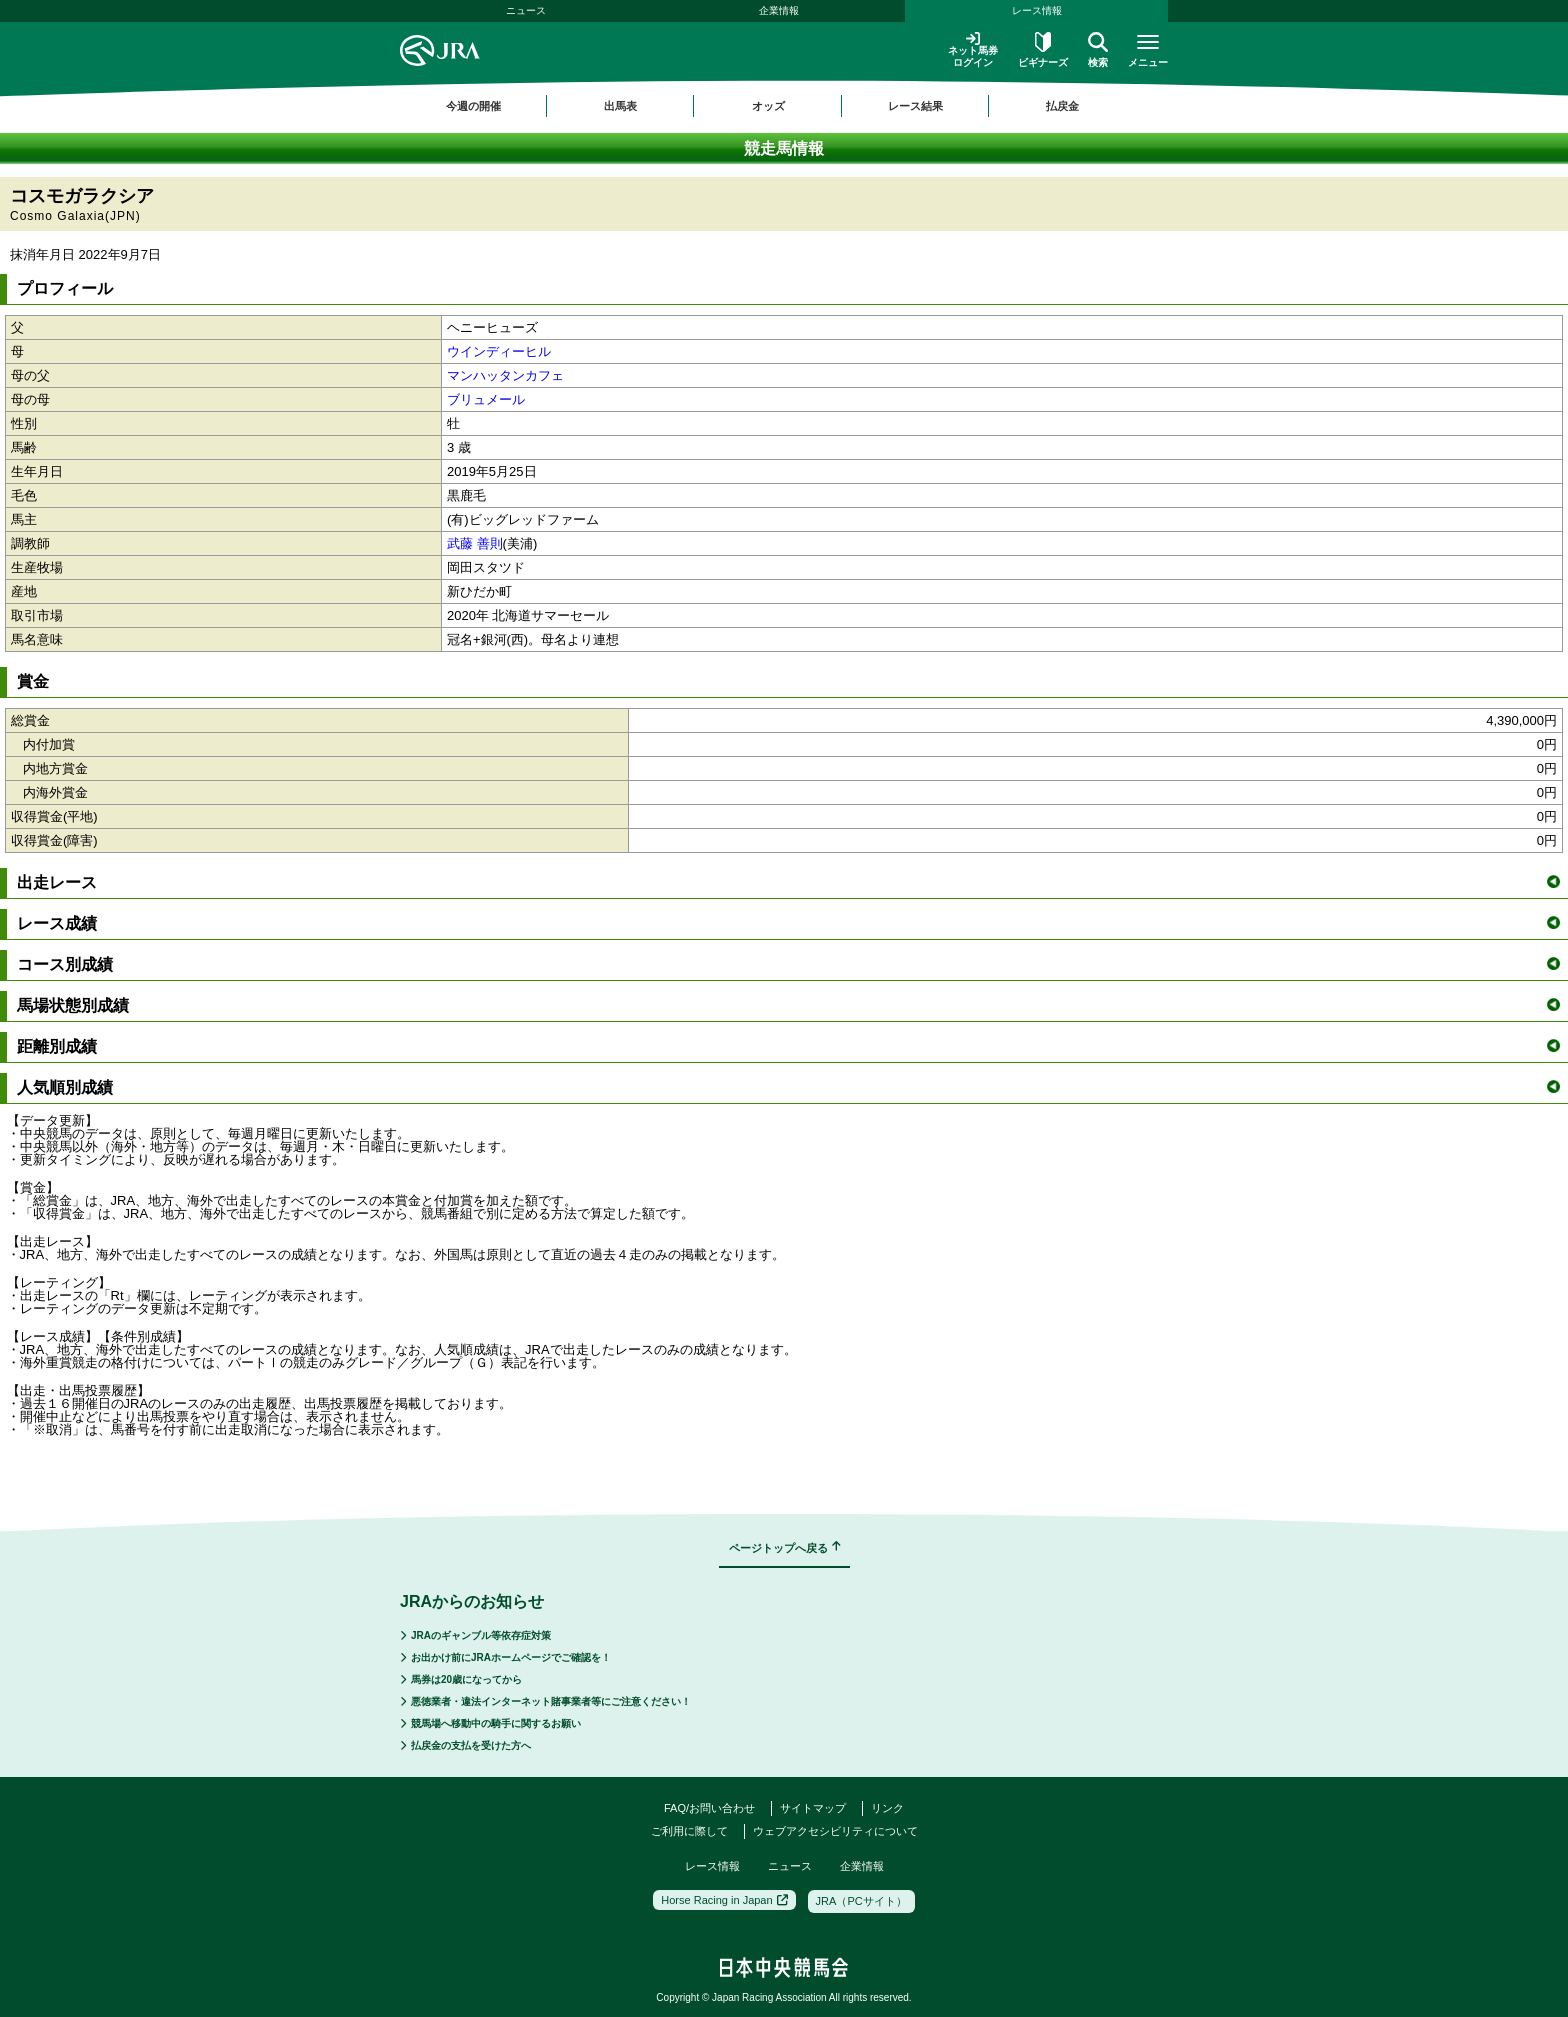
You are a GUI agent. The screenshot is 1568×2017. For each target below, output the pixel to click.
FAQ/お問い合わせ (709, 1808)
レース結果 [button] (915, 106)
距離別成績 (788, 1046)
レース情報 (1037, 10)
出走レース (788, 882)
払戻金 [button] (1062, 106)
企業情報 (779, 10)
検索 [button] (1098, 50)
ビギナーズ (1043, 50)
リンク (887, 1808)
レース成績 (788, 923)
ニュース (526, 10)
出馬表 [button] (620, 106)
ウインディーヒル (499, 351)
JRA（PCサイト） (861, 1901)
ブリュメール (486, 399)
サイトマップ (813, 1808)
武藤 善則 (475, 543)
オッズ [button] (768, 106)
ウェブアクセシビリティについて (835, 1831)
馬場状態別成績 (788, 1005)
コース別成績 (788, 964)
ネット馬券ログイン (973, 49)
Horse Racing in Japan (724, 1900)
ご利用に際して (689, 1831)
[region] (784, 106)
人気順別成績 (788, 1087)
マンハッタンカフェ (505, 375)
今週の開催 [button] (473, 106)
